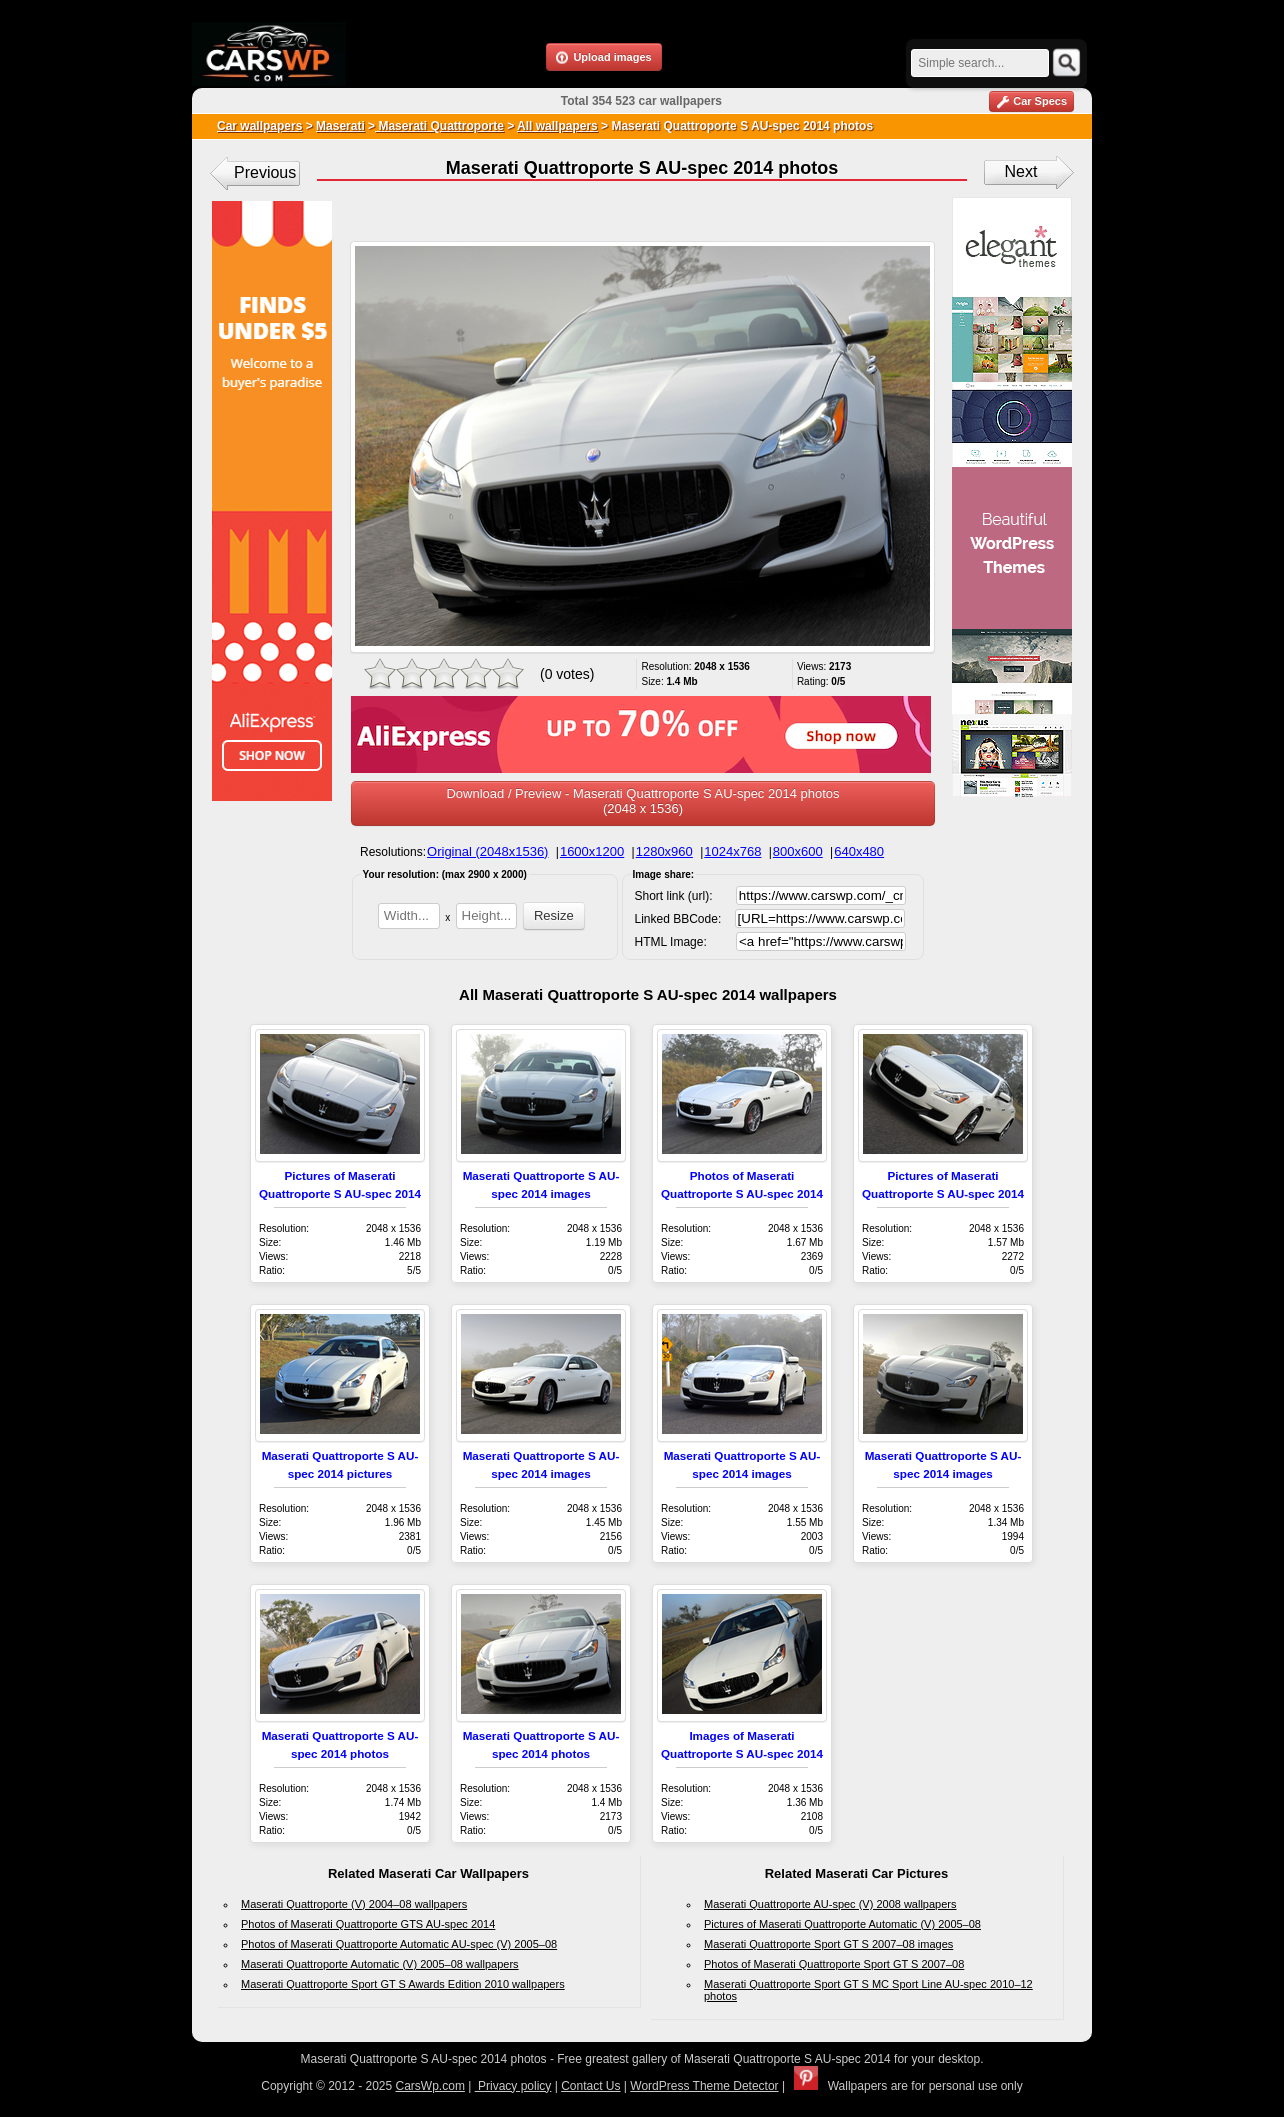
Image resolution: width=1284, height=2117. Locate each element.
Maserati (340, 126)
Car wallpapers (259, 126)
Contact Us (590, 2086)
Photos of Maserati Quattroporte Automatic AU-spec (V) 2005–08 (399, 1944)
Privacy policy (513, 2086)
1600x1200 (592, 851)
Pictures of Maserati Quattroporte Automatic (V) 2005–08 (842, 1924)
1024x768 (732, 851)
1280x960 (664, 851)
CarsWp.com (430, 2086)
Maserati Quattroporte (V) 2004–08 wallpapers (354, 1904)
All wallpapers (557, 126)
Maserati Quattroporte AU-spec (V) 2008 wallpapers (830, 1904)
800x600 (798, 851)
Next (1021, 171)
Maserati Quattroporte (439, 126)
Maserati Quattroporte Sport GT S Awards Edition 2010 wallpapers (403, 1984)
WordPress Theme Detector (704, 2086)
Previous (265, 172)
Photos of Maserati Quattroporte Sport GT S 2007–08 (834, 1964)
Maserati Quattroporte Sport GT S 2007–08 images (828, 1944)
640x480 (859, 851)
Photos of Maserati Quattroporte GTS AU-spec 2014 (368, 1924)
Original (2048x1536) (487, 851)
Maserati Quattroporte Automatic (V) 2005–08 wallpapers (380, 1964)
